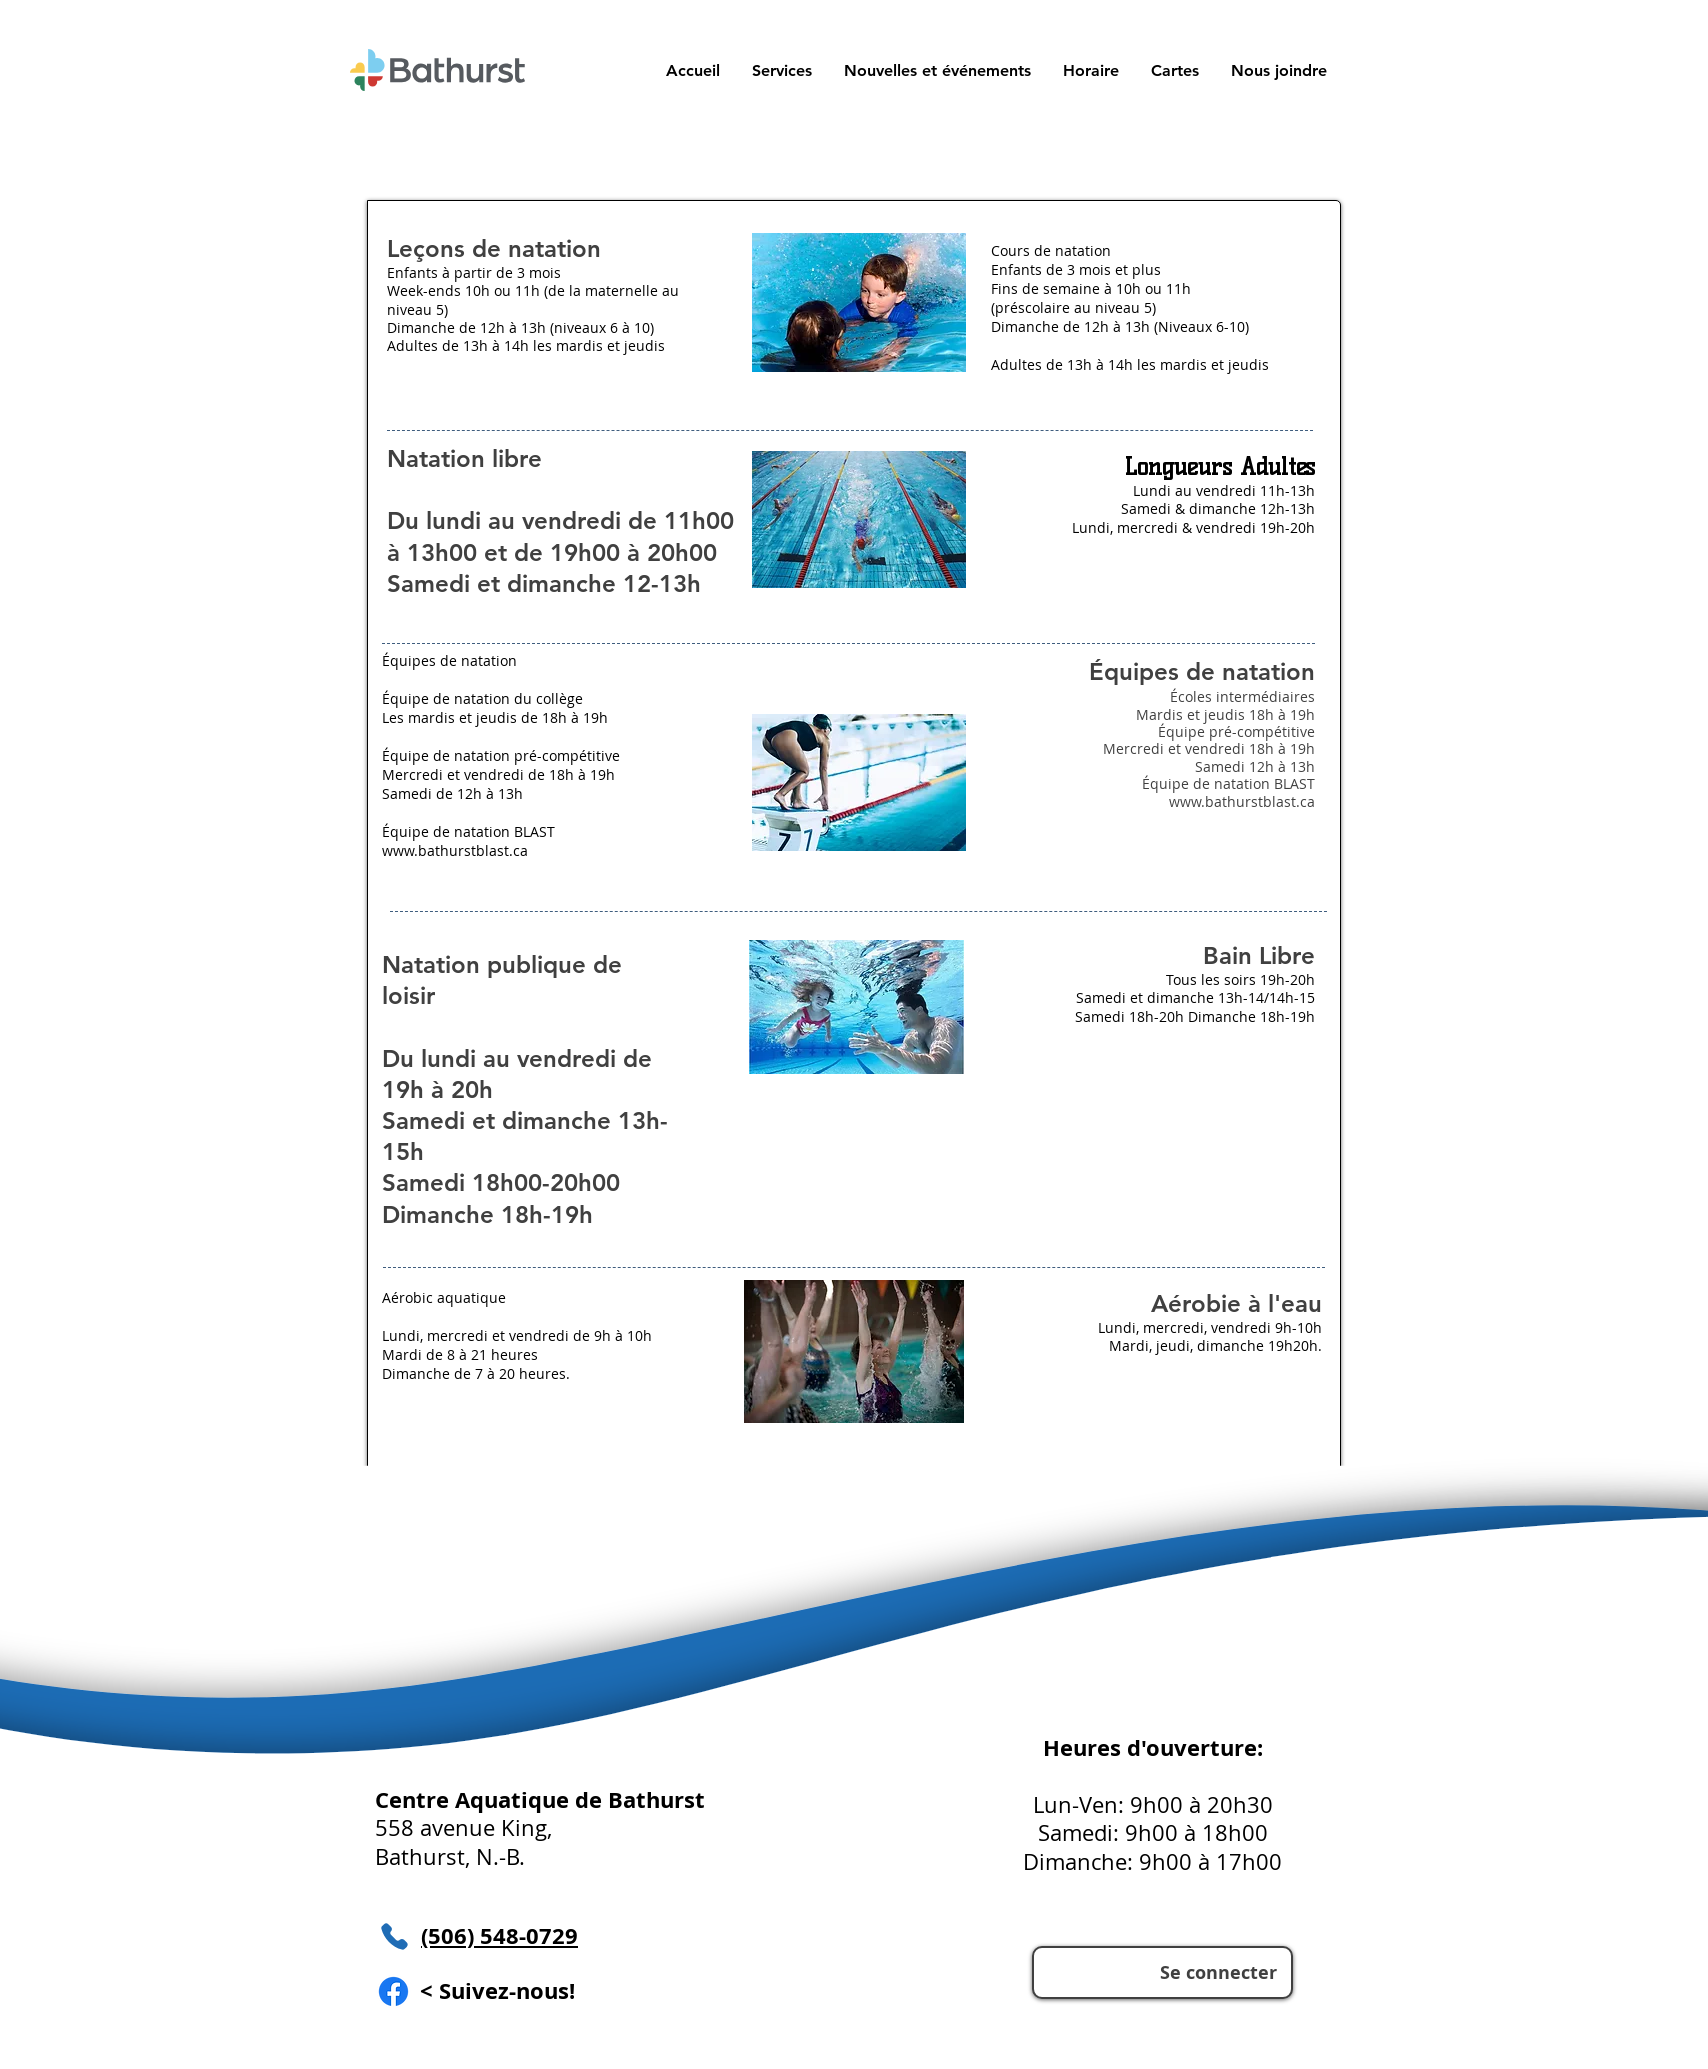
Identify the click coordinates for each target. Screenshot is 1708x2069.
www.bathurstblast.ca (1242, 801)
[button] (1174, 70)
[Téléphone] (394, 1936)
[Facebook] (393, 1991)
